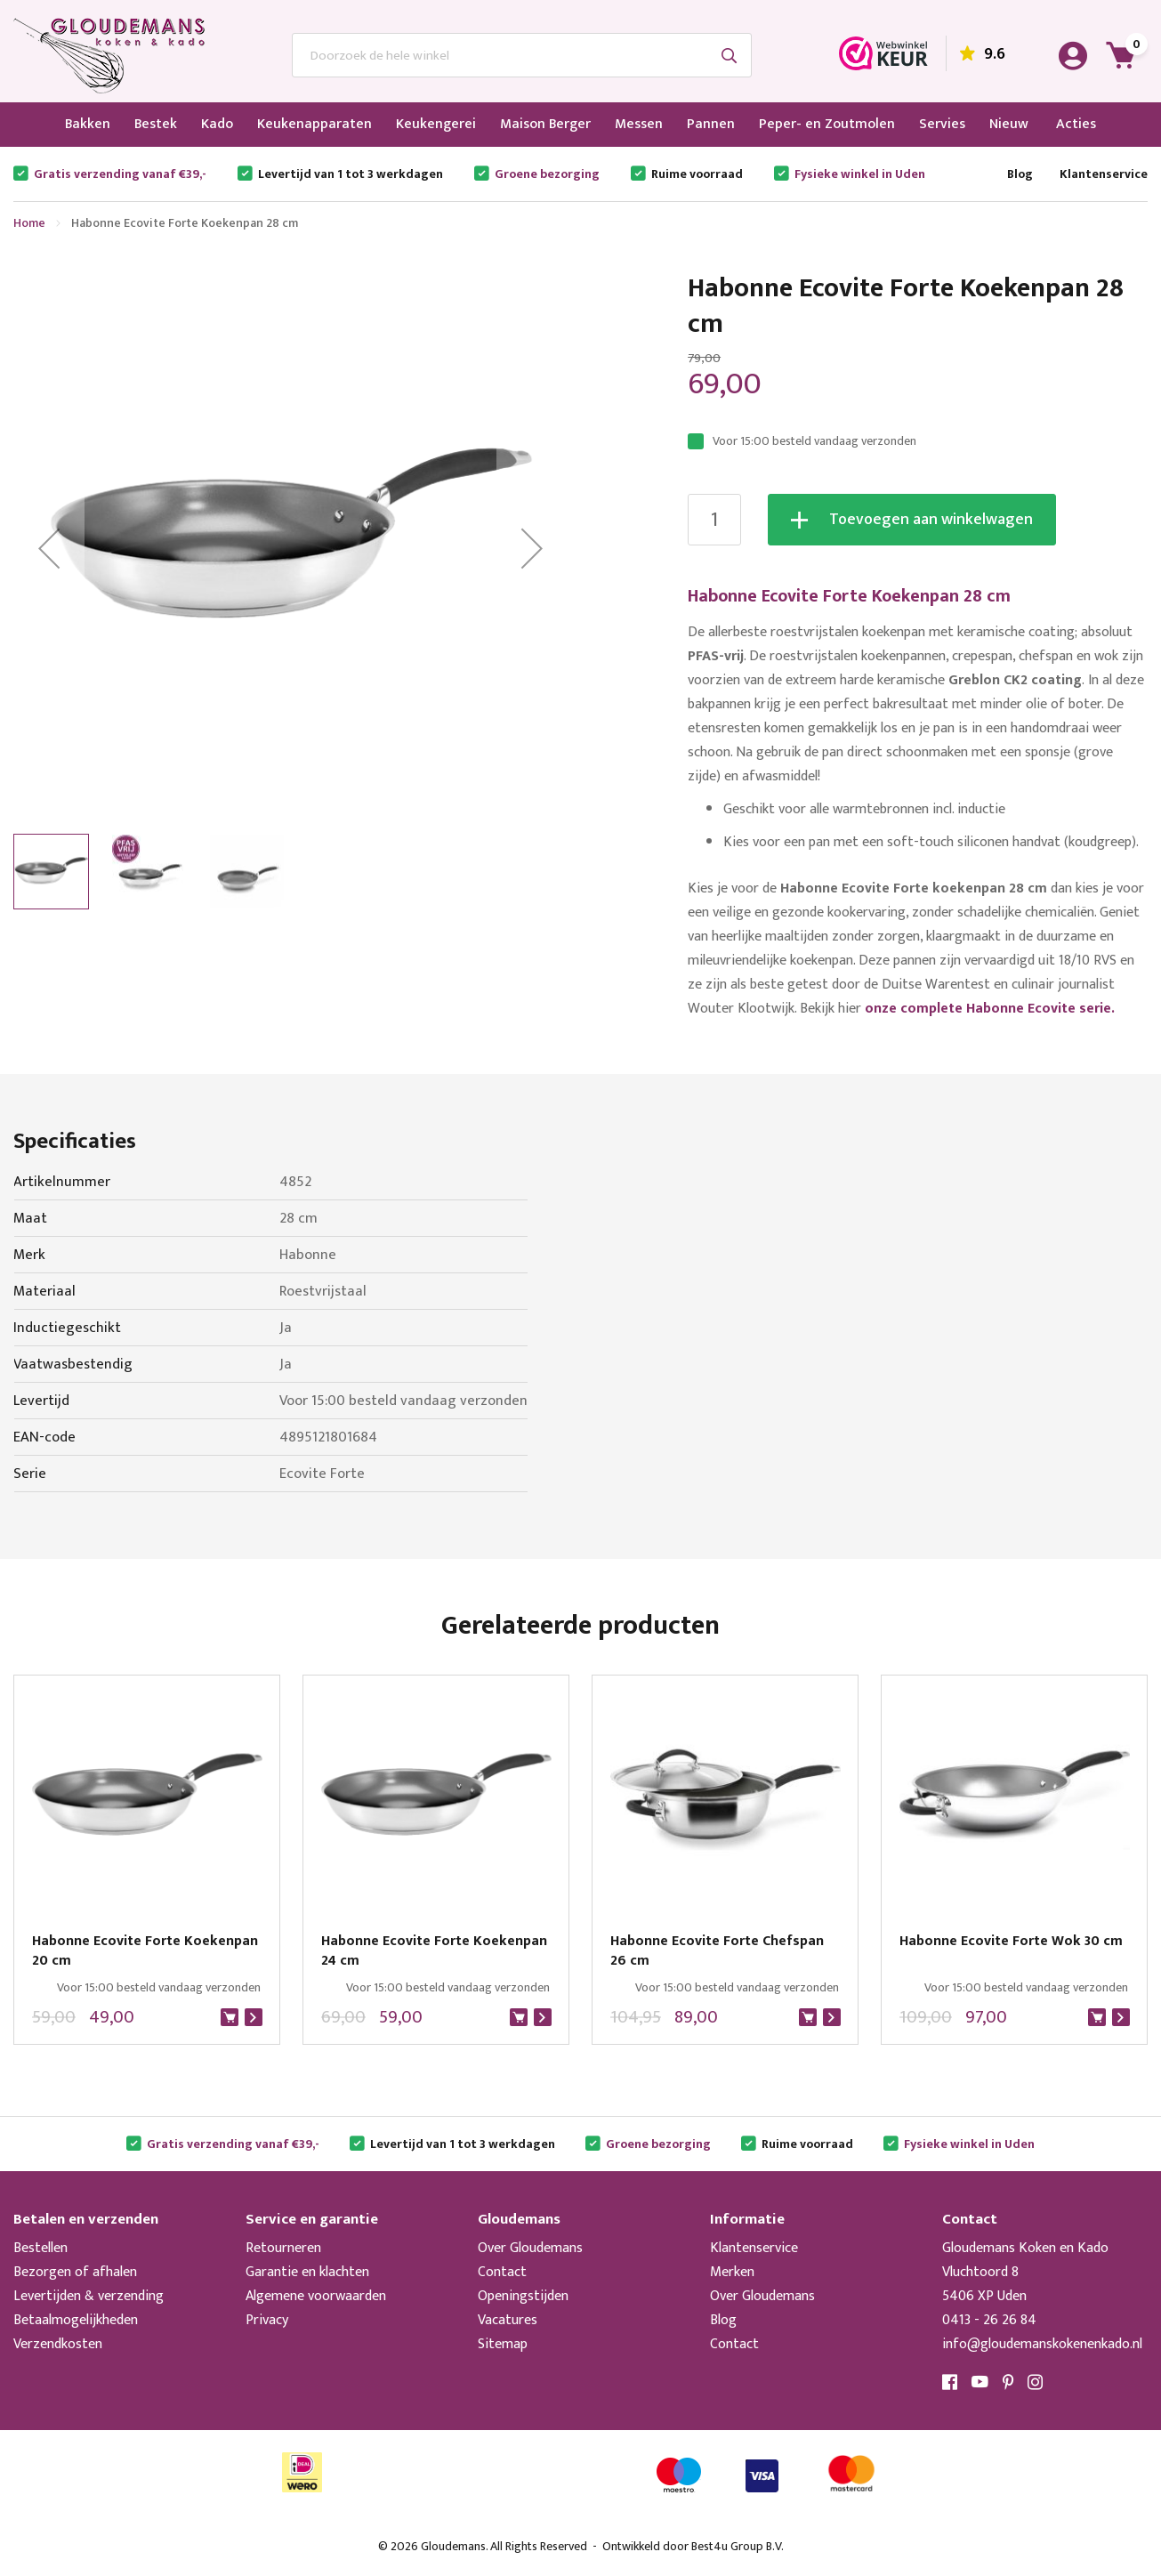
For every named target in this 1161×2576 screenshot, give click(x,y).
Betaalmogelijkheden (75, 2320)
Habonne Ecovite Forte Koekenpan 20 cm (145, 1951)
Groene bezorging (547, 174)
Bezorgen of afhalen (75, 2272)
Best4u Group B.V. (737, 2546)
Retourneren (283, 2248)
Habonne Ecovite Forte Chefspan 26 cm (717, 1951)
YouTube (980, 2382)
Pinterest (1008, 2382)
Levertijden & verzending (88, 2296)
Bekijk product (253, 2017)
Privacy (267, 2320)
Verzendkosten (57, 2344)
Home (29, 223)
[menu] (580, 124)
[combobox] (522, 55)
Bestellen (40, 2248)
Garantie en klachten (307, 2272)
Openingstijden (523, 2296)
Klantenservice (1104, 174)
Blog (1020, 174)
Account (1073, 55)
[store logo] (109, 55)
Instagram (1036, 2382)
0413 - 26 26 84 (989, 2320)
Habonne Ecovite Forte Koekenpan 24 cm (434, 1951)
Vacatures (507, 2320)
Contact (502, 2272)
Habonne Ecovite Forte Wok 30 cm (1011, 1941)
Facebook (950, 2382)
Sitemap (503, 2344)
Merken (732, 2272)
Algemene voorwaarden (316, 2296)
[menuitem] (87, 124)
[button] (49, 548)
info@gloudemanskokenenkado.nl (1042, 2344)
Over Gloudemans (530, 2248)
